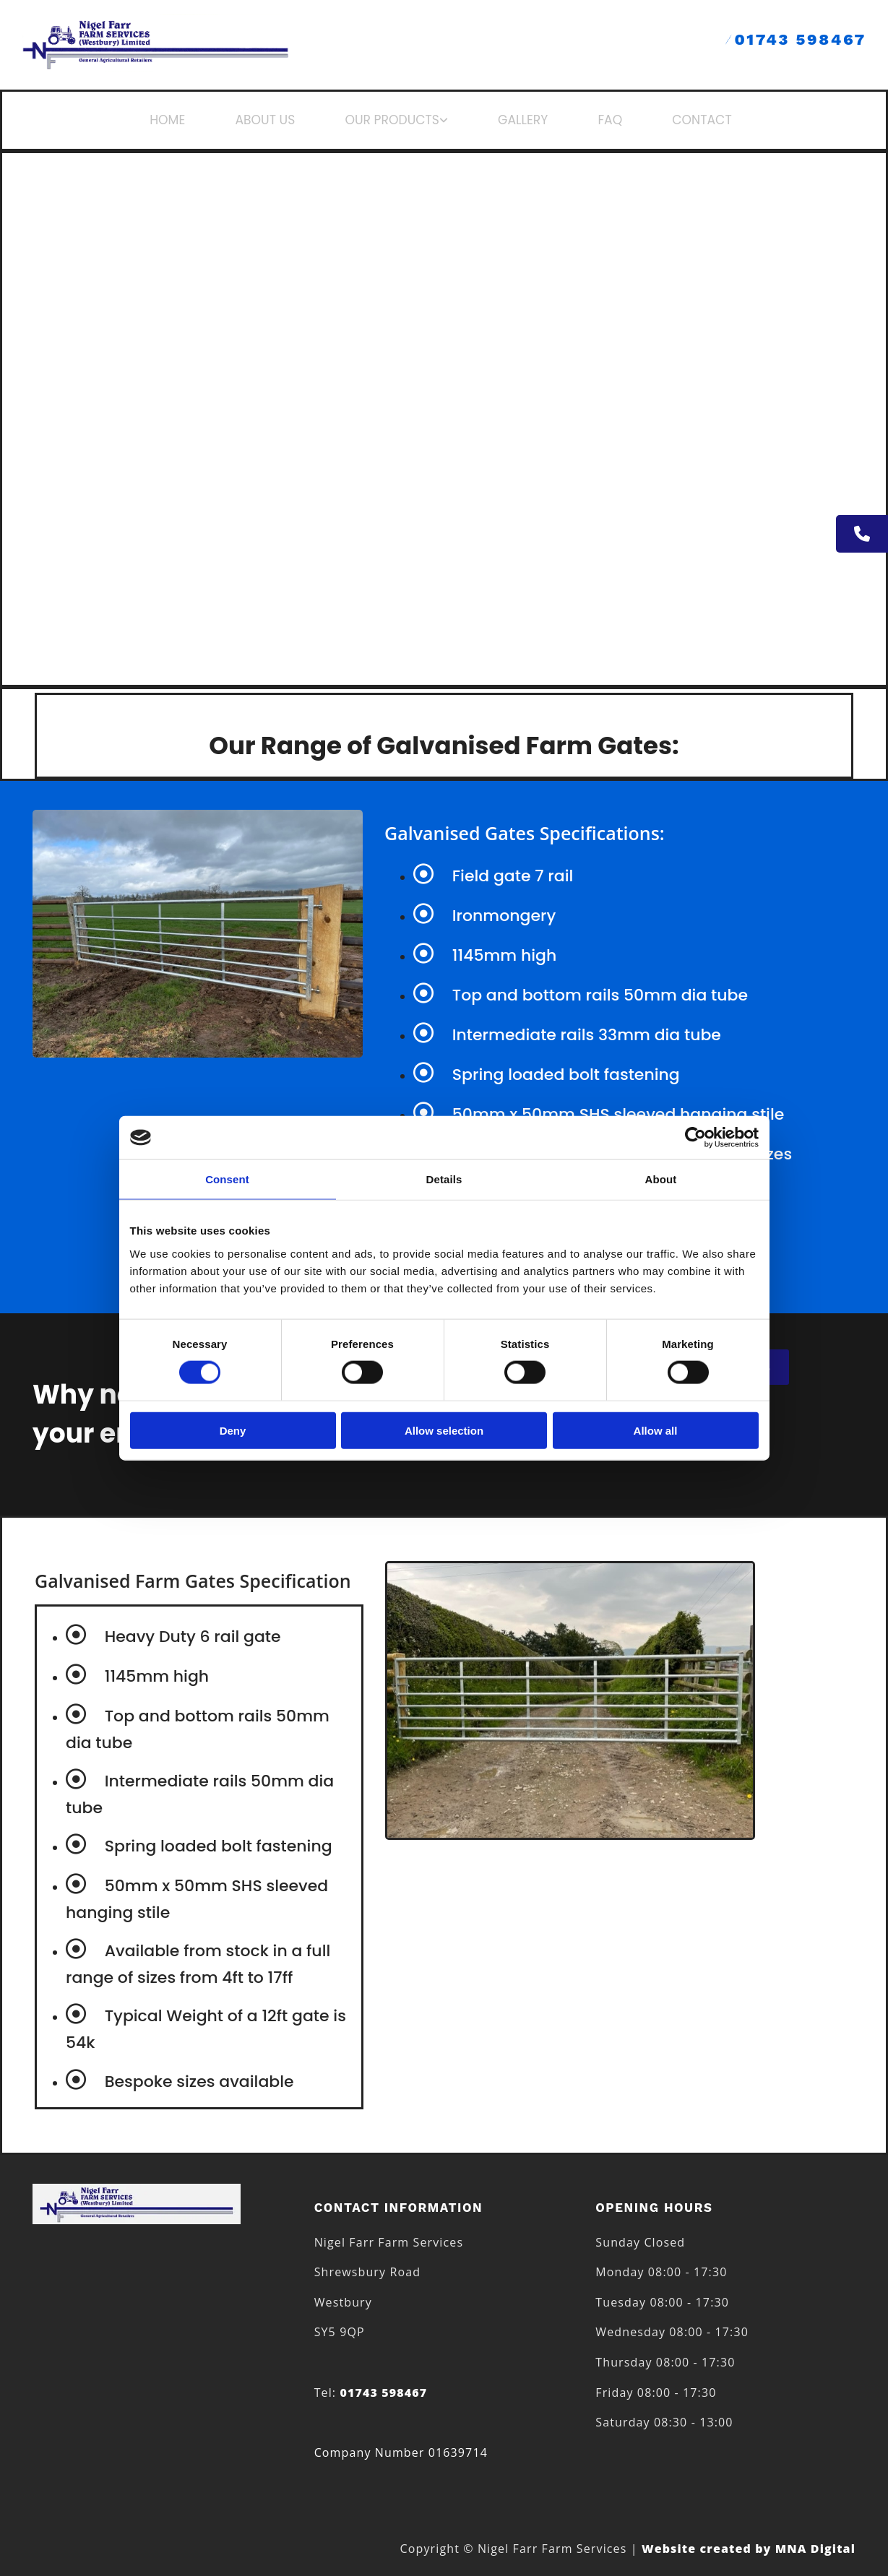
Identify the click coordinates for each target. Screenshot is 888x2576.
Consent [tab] (227, 1179)
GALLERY (519, 120)
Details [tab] (444, 1179)
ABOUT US (285, 120)
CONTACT (679, 120)
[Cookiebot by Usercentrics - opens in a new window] (695, 1138)
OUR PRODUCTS (400, 120)
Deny (233, 1430)
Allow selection (444, 1430)
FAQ (596, 120)
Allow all (656, 1430)
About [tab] (661, 1179)
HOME (198, 120)
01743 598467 (795, 39)
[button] (862, 534)
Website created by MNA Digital (748, 2548)
